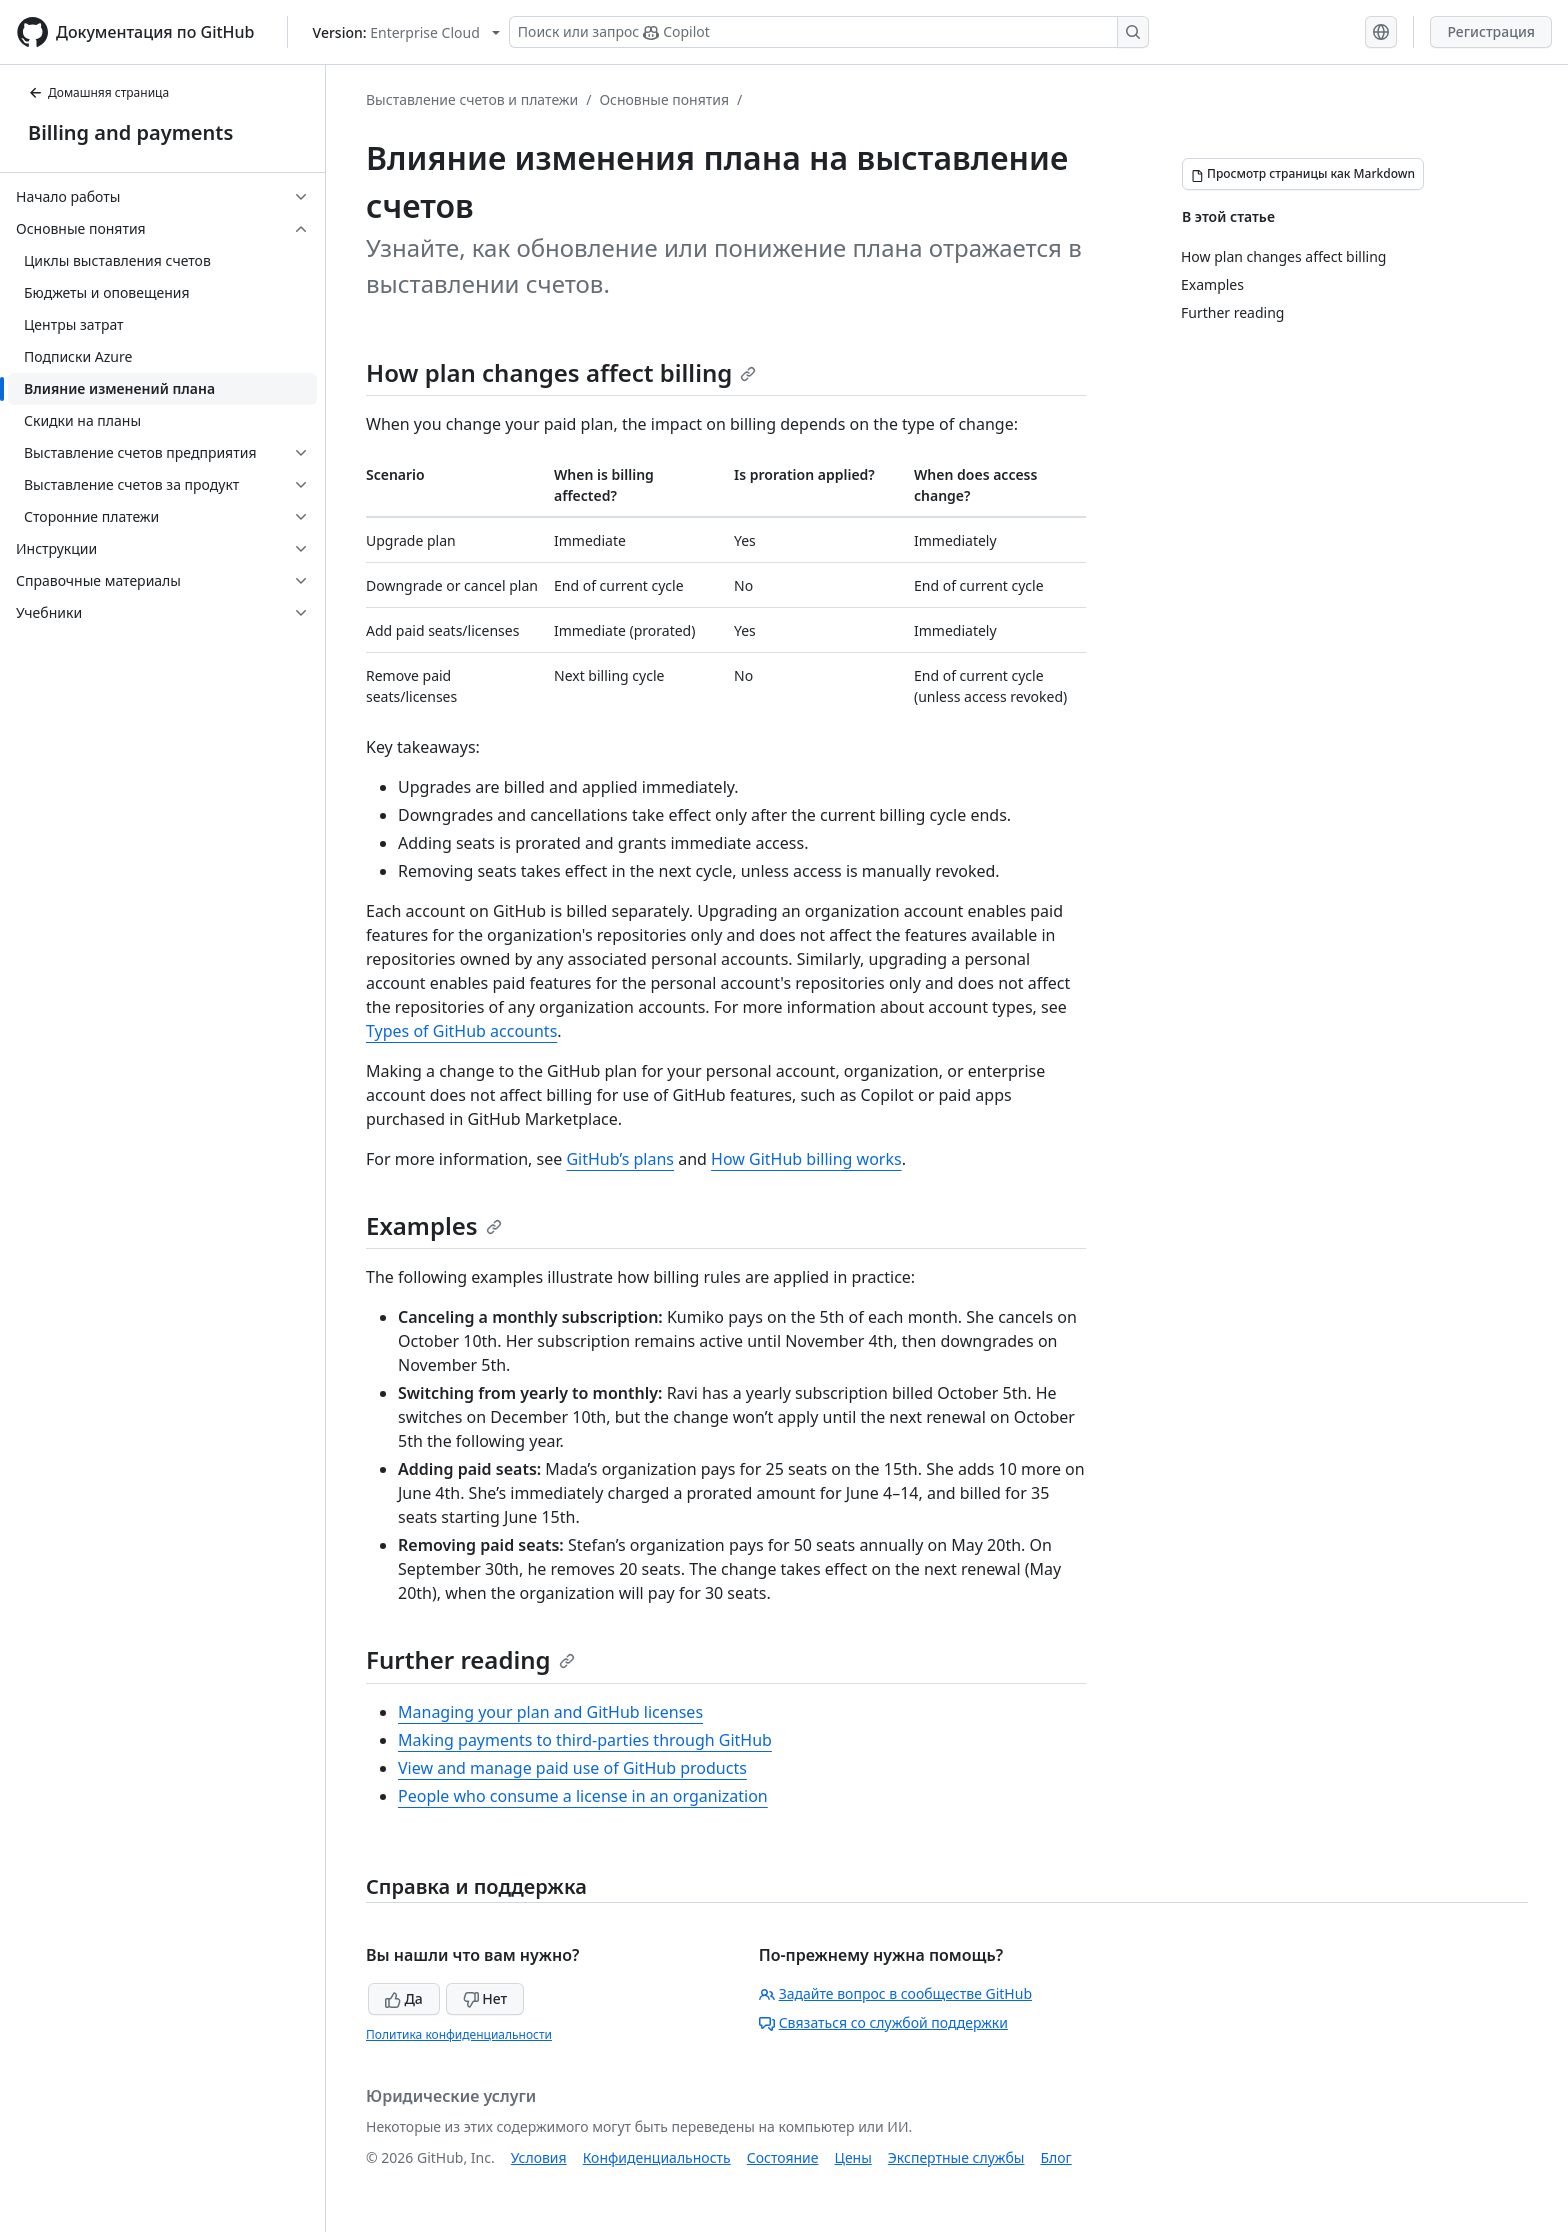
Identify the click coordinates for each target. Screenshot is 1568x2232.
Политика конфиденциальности (459, 2034)
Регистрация (1491, 31)
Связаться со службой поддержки (883, 2022)
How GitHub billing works (806, 1159)
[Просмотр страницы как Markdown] (1303, 174)
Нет (485, 1998)
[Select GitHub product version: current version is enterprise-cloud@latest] (406, 32)
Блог (1055, 2157)
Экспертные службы (956, 2157)
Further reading (470, 1659)
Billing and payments (130, 132)
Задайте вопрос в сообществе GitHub (895, 1993)
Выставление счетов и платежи (472, 99)
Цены (853, 2157)
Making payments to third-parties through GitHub (585, 1740)
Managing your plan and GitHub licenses (550, 1712)
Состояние (783, 2157)
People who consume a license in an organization (583, 1796)
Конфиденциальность (657, 2157)
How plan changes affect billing (561, 372)
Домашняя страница (98, 92)
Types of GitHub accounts (461, 1031)
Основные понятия (664, 99)
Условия (539, 2157)
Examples (434, 1225)
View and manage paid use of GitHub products (572, 1768)
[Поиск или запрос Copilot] (829, 32)
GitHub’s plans (620, 1159)
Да (404, 1998)
